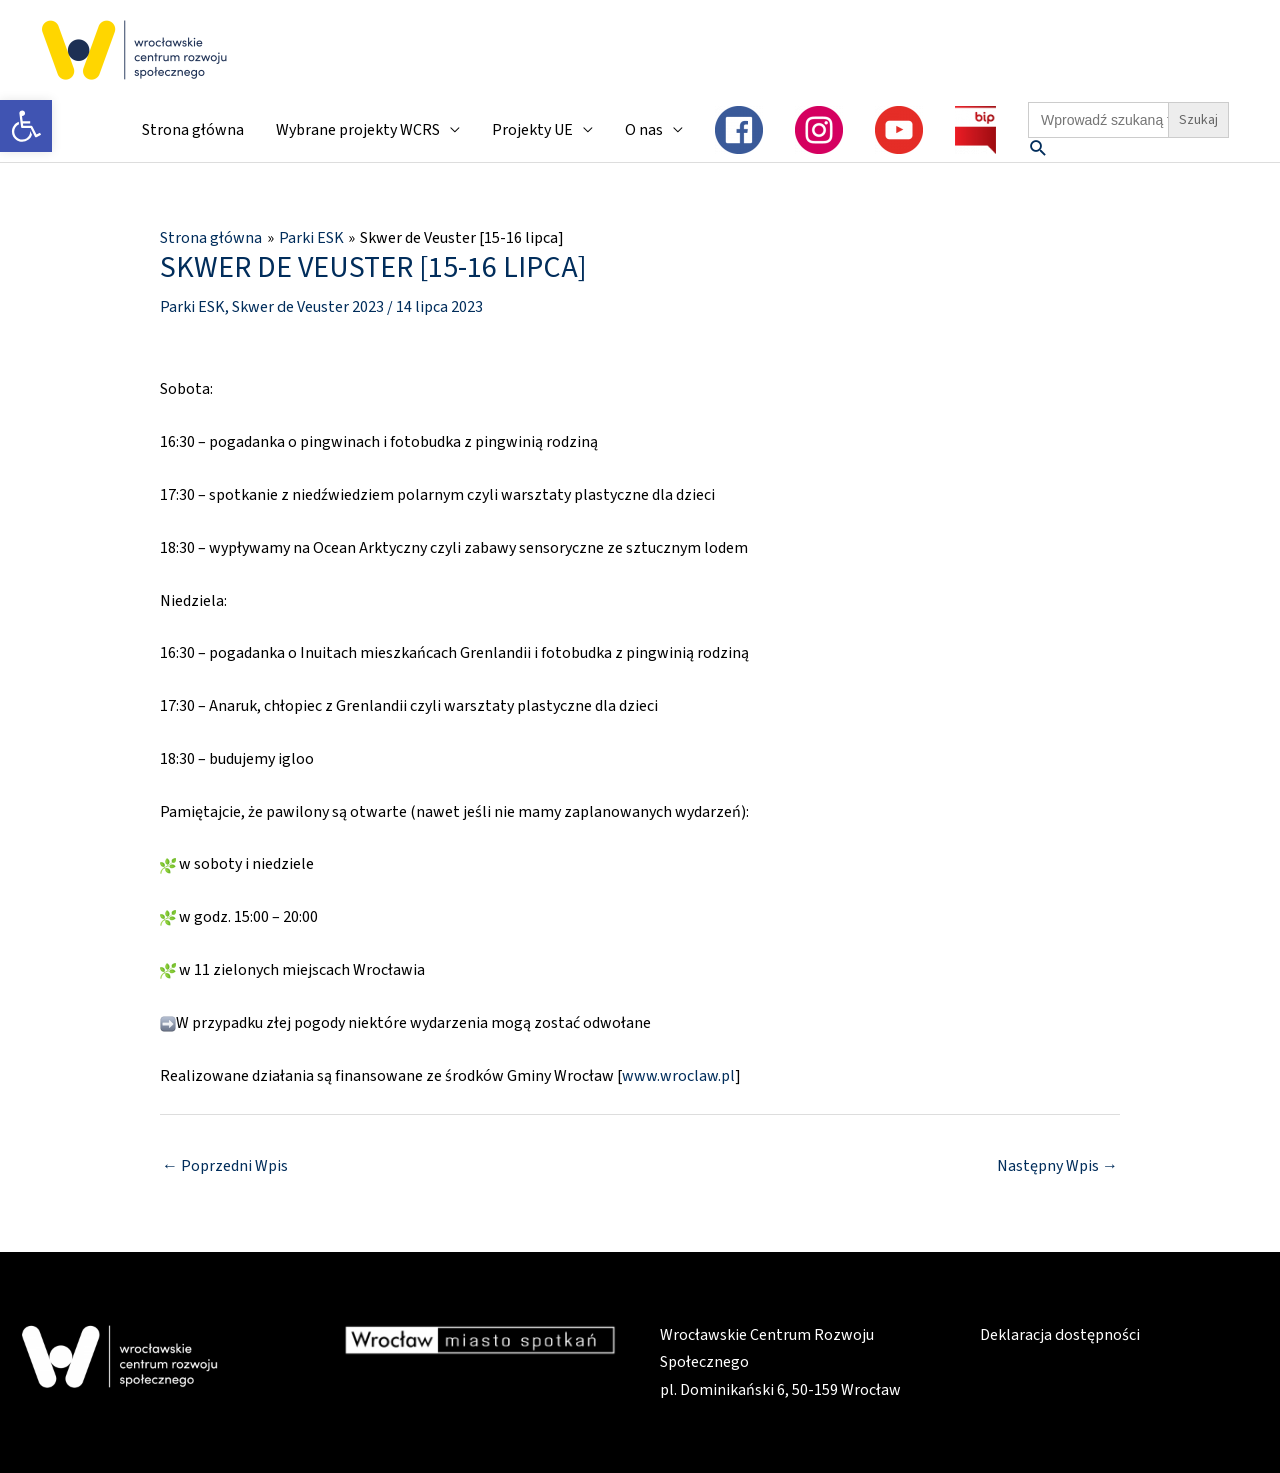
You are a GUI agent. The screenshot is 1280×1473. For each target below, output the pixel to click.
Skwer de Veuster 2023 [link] (307, 306)
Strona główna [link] (193, 130)
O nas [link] (644, 130)
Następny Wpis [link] (1057, 1166)
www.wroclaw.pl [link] (678, 1075)
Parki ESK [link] (192, 306)
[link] (26, 126)
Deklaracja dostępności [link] (1059, 1335)
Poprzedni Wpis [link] (225, 1166)
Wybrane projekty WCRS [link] (358, 130)
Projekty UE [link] (532, 130)
